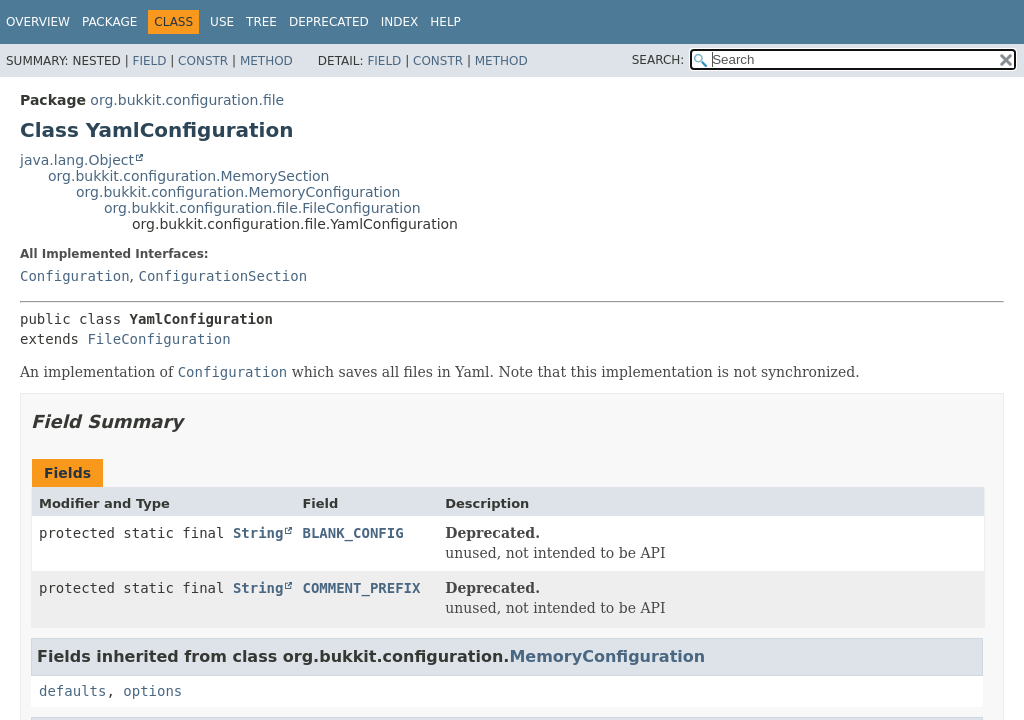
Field (149, 61)
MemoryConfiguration (607, 656)
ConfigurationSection (222, 276)
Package (109, 22)
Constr (203, 61)
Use (222, 22)
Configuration (75, 276)
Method (266, 61)
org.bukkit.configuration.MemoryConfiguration (238, 192)
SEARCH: (658, 60)
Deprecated (329, 22)
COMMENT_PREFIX (361, 588)
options (152, 691)
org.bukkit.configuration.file (187, 100)
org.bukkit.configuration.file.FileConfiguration (262, 208)
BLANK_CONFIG (352, 533)
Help (445, 22)
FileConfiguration (158, 339)
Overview (38, 22)
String (258, 533)
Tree (261, 22)
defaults (72, 691)
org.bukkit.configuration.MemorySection (188, 176)
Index (400, 22)
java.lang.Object (77, 160)
